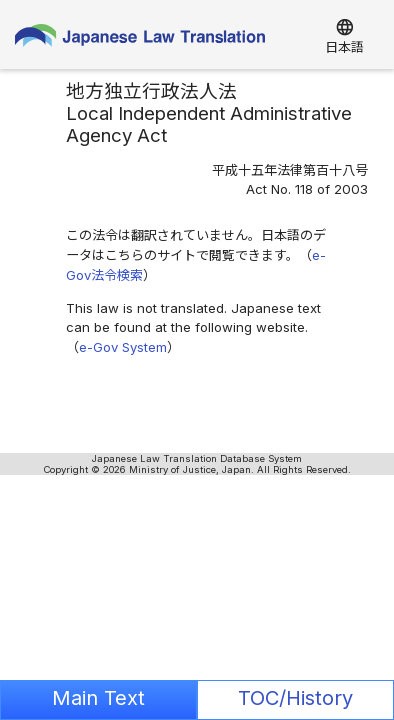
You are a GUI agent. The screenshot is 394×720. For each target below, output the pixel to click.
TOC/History (295, 698)
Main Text (98, 698)
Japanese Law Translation (140, 40)
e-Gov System (123, 347)
